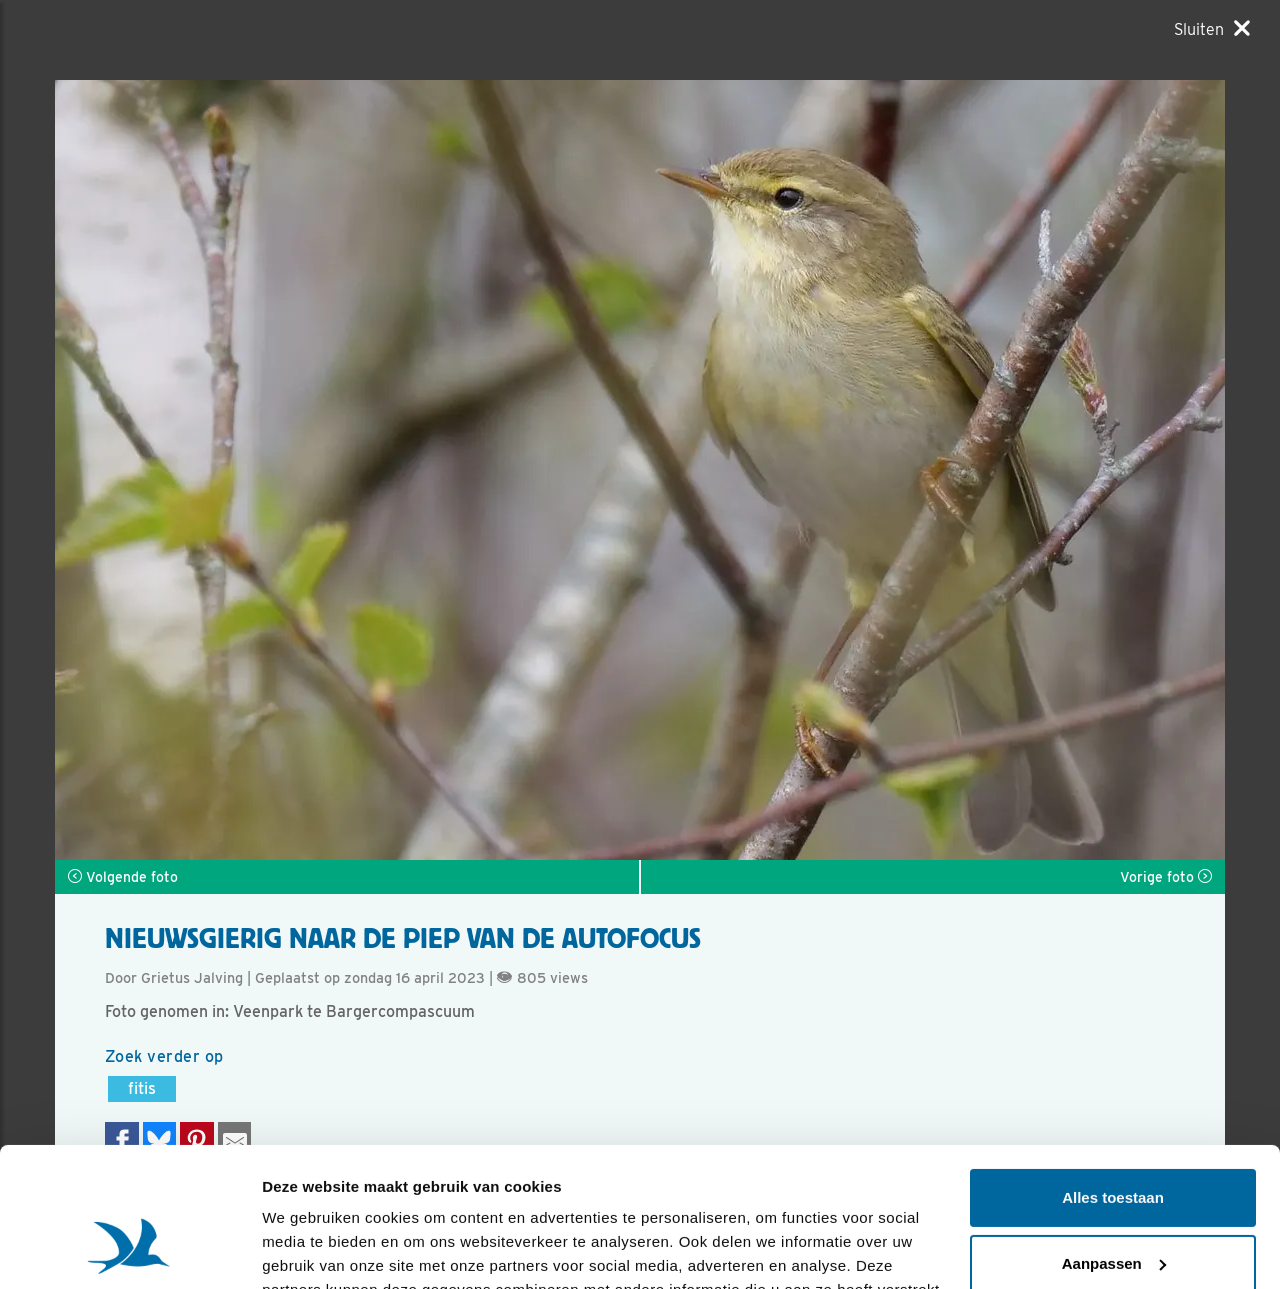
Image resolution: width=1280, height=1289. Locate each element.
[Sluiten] (1212, 29)
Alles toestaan (1113, 1078)
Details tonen (309, 1249)
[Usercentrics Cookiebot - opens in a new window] (129, 1250)
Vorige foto (1166, 877)
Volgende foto (123, 877)
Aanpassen (1114, 1143)
